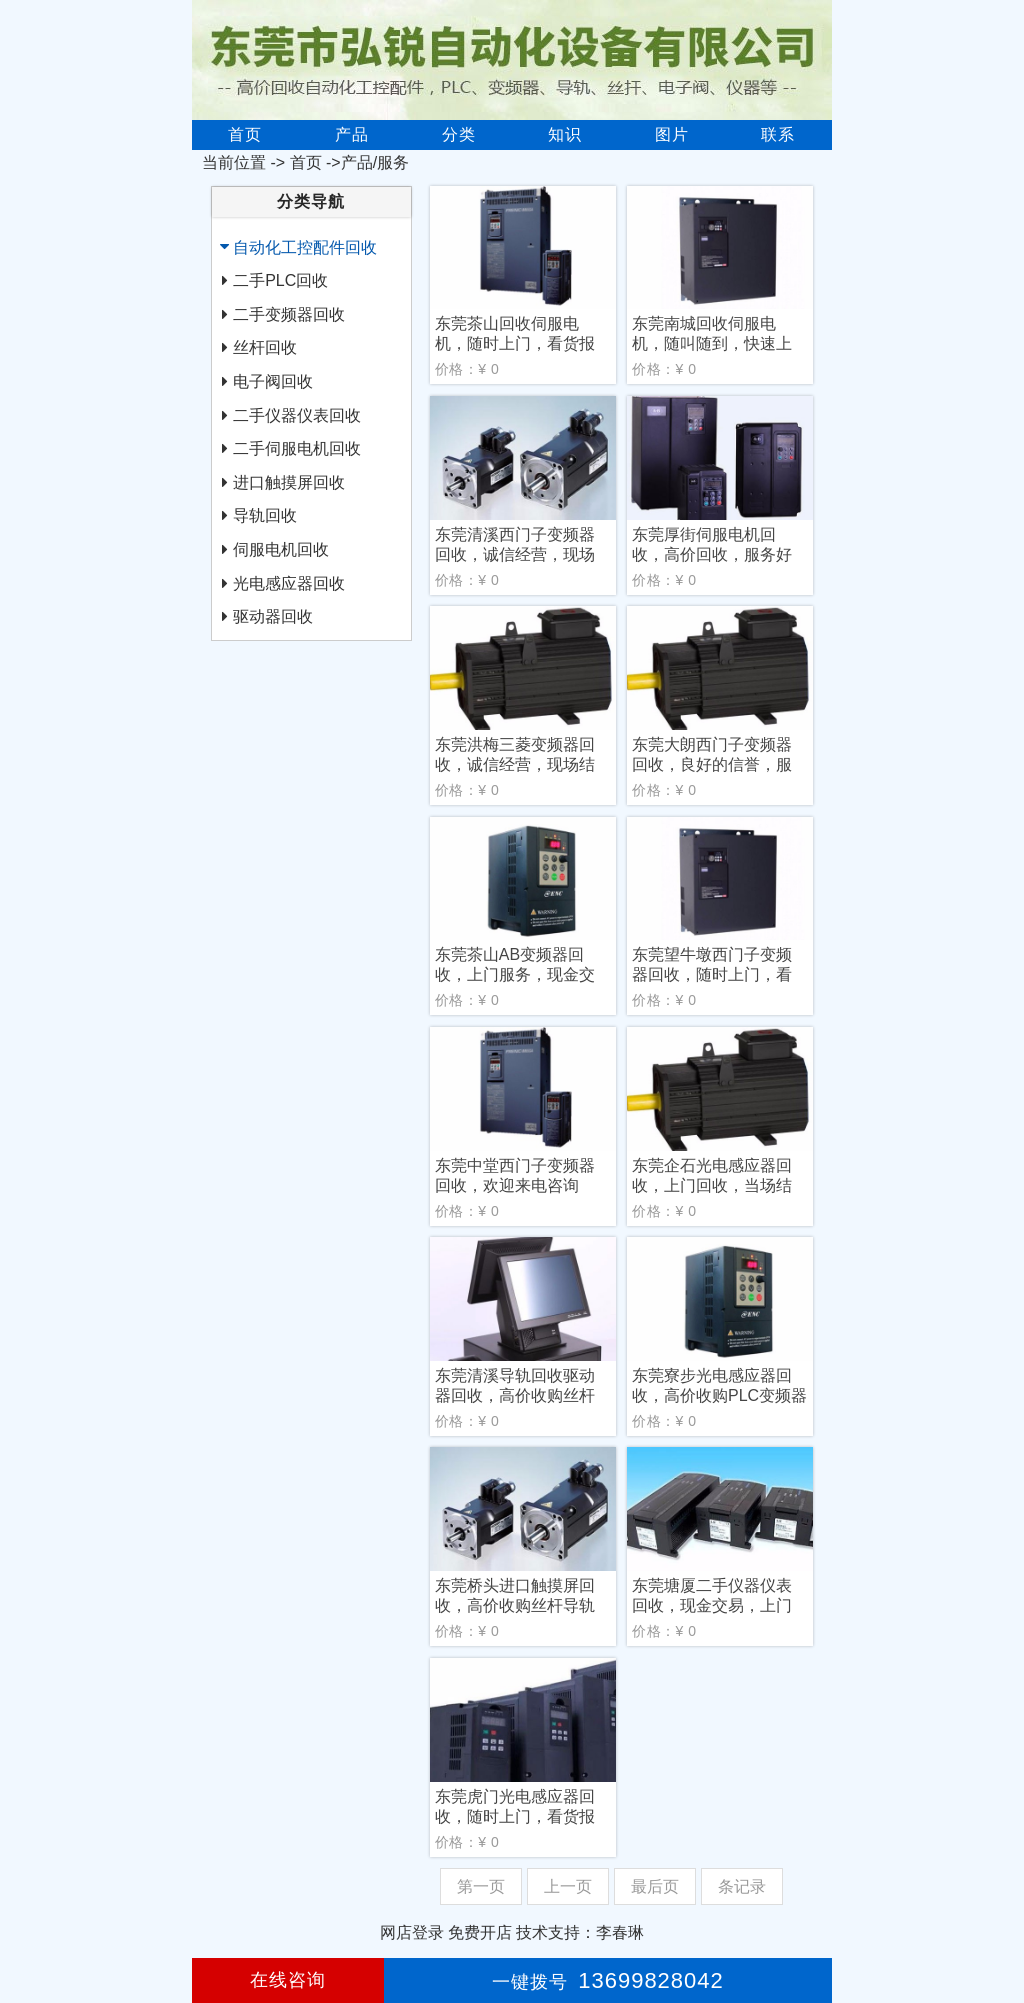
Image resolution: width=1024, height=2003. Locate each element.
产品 (352, 134)
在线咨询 (288, 1980)
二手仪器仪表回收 (297, 415)
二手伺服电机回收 (297, 448)
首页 (245, 134)
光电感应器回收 (289, 583)
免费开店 (480, 1932)
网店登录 (412, 1932)
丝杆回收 (265, 347)
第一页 (481, 1886)
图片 (672, 134)
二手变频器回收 (289, 314)
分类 (459, 134)
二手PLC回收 (280, 280)
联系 (778, 134)
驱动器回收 (273, 616)
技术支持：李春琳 (580, 1932)
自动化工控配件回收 (305, 247)
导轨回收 (265, 515)
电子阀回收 (273, 381)
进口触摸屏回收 (289, 482)
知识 (565, 134)
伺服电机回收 (281, 549)
